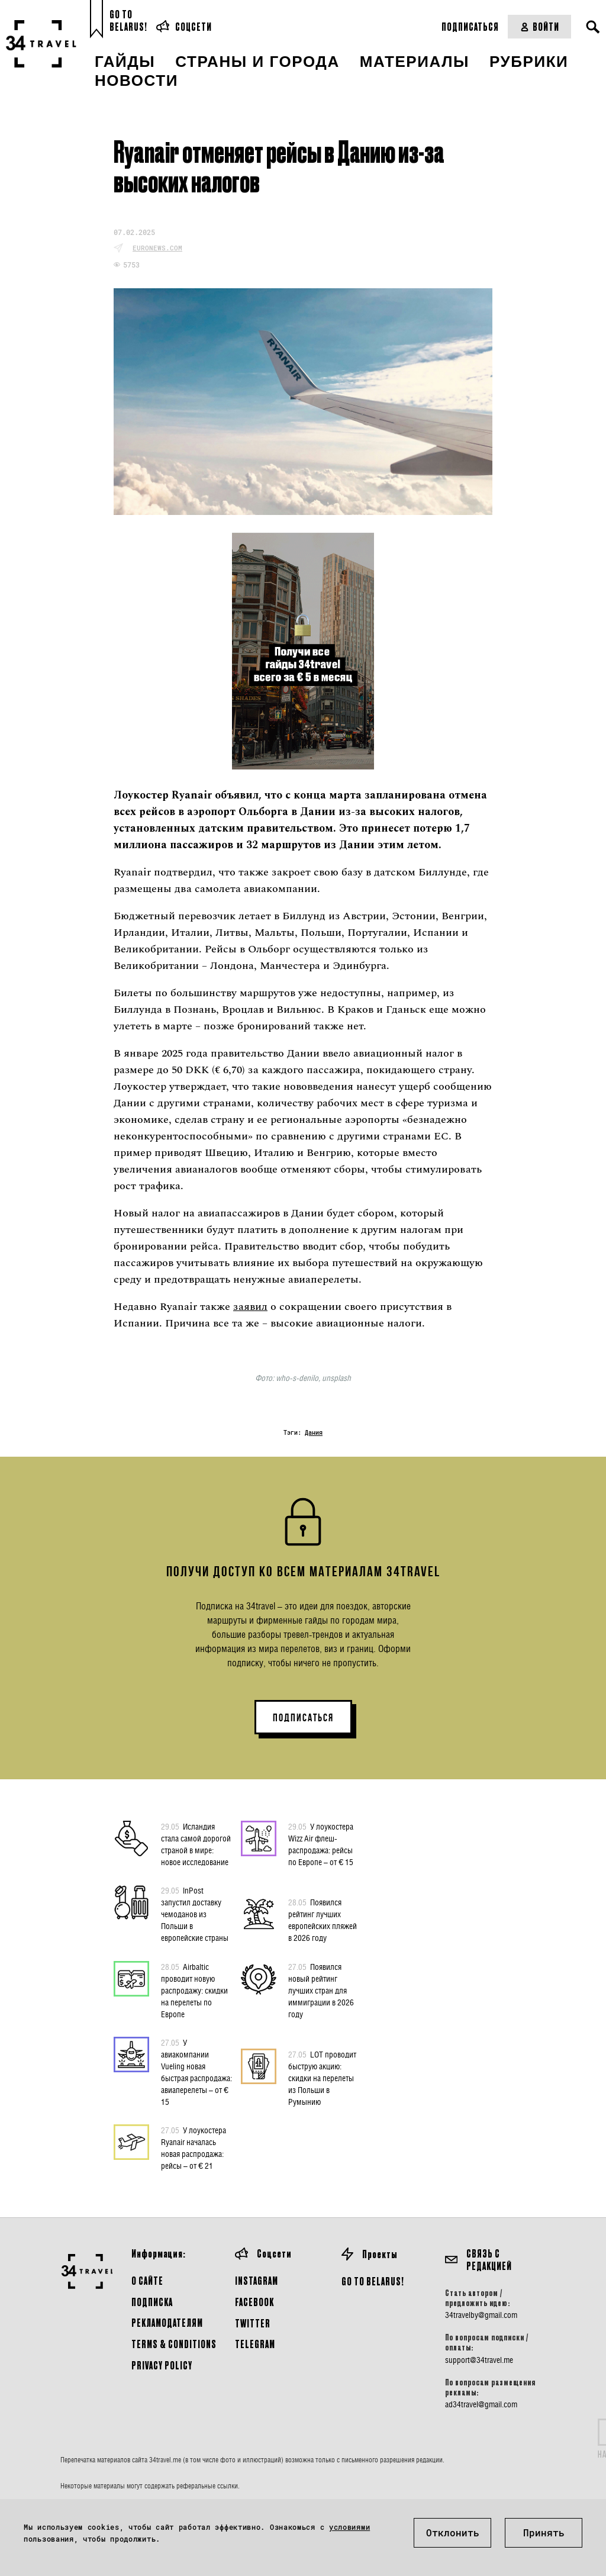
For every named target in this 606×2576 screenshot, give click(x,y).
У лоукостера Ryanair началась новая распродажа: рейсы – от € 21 (193, 2147)
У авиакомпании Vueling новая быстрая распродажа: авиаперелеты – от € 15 (196, 2072)
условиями (349, 2527)
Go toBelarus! (128, 20)
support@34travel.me (479, 2360)
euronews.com (157, 247)
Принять (544, 2532)
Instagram (256, 2280)
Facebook (254, 2301)
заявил (250, 1307)
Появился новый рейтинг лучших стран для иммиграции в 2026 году (321, 1990)
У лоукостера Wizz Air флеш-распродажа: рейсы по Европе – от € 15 (320, 1844)
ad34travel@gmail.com (481, 2404)
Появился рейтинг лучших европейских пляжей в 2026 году (322, 1919)
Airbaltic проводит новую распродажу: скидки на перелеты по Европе (194, 1990)
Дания (314, 1433)
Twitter (252, 2323)
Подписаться (470, 26)
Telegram (255, 2343)
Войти (539, 26)
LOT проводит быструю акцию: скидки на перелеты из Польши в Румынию (322, 2078)
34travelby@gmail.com (481, 2315)
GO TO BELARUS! (372, 2281)
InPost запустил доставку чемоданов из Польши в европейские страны (194, 1914)
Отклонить (452, 2532)
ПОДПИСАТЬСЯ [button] (303, 1718)
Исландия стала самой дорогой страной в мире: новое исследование (196, 1844)
